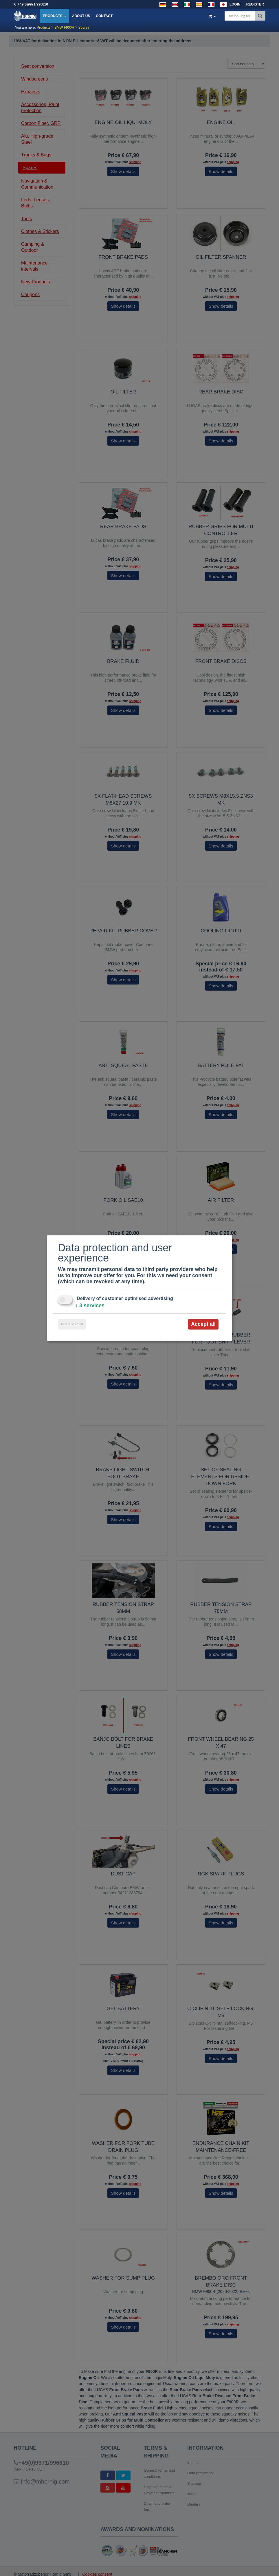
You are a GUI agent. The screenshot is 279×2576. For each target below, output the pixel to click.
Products (54, 16)
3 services (89, 1305)
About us (81, 16)
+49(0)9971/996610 (33, 4)
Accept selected (72, 1324)
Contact (104, 16)
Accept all (203, 1324)
